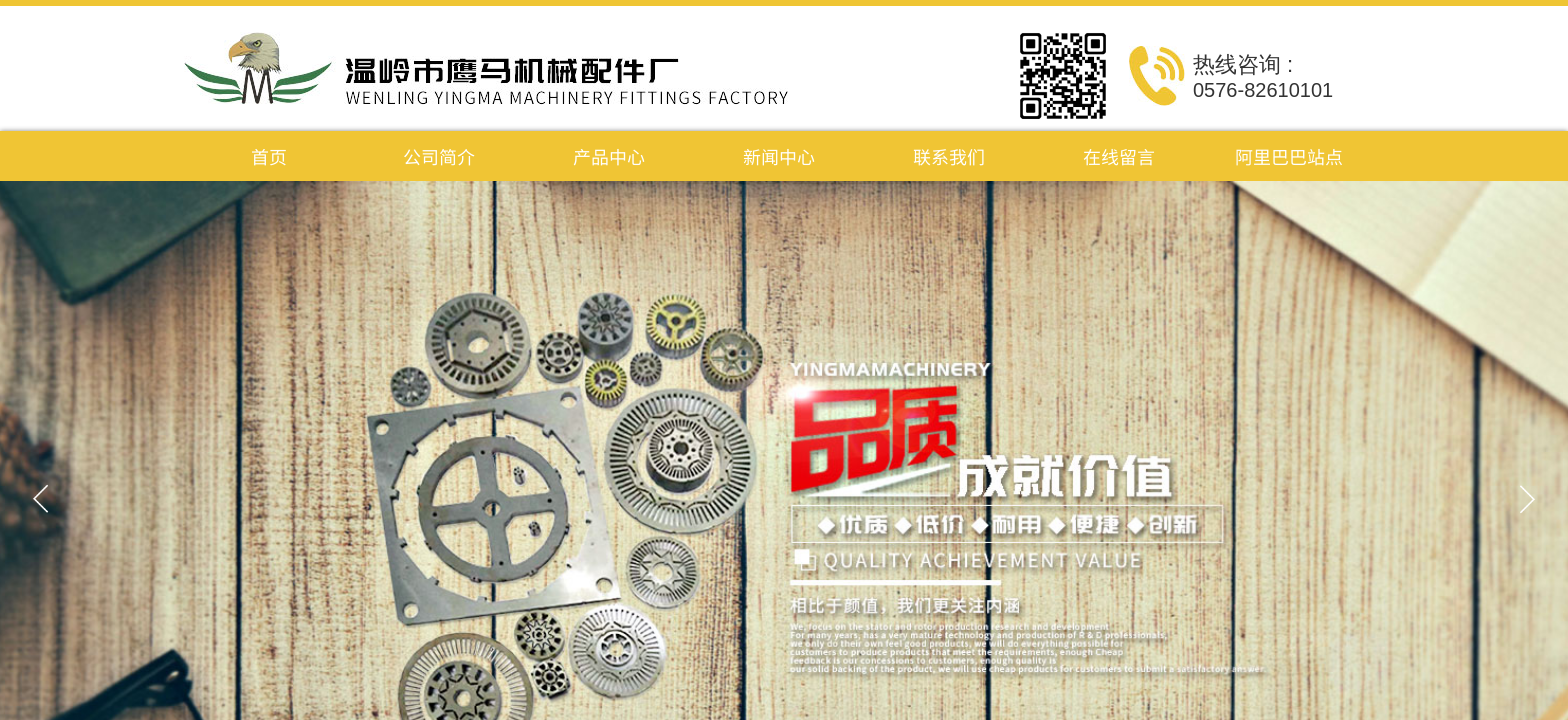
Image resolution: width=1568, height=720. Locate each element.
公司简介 (439, 156)
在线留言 (1119, 156)
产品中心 (609, 156)
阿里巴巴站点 (1289, 156)
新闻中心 (779, 156)
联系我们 (949, 156)
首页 (269, 156)
